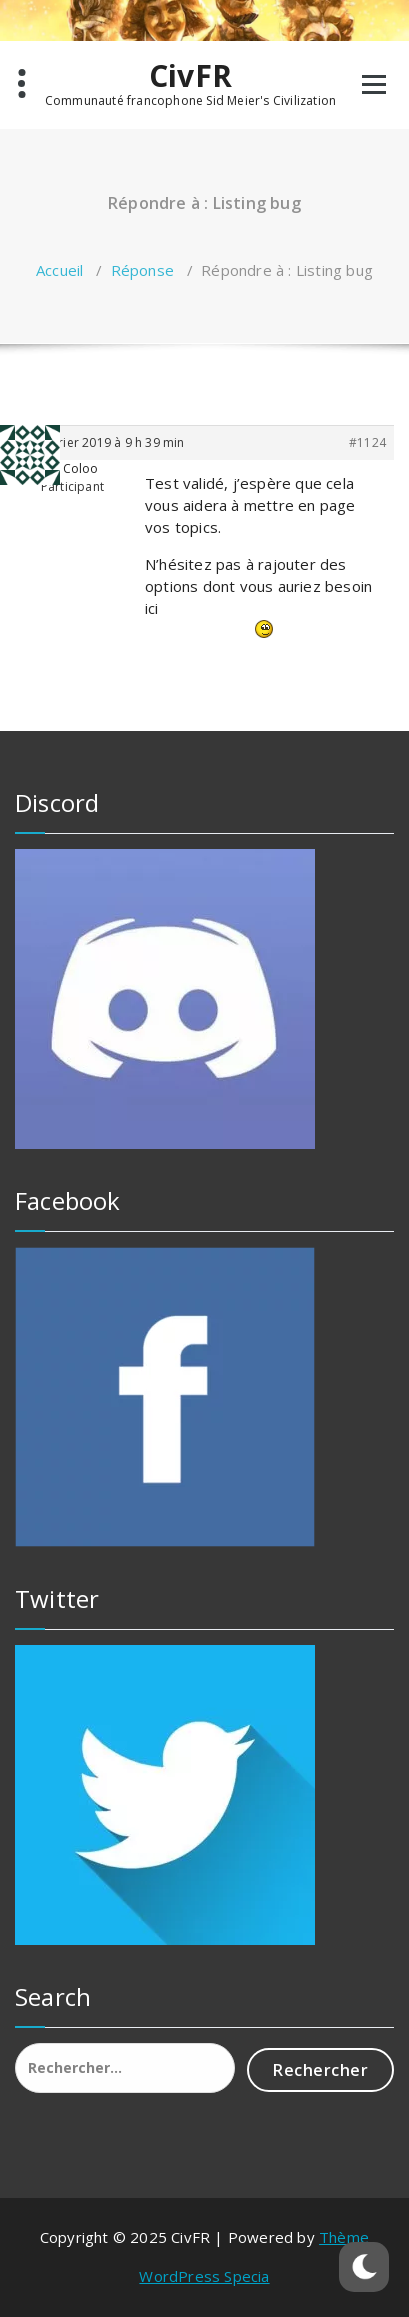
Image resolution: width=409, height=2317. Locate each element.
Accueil (59, 270)
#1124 (367, 442)
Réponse (142, 270)
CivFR (190, 76)
